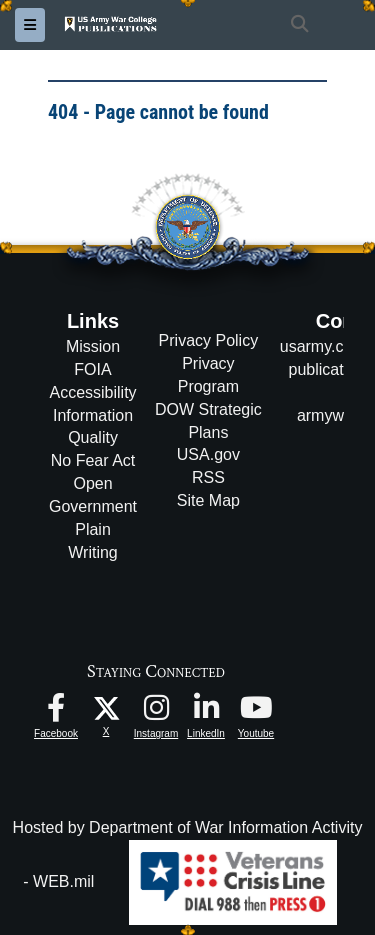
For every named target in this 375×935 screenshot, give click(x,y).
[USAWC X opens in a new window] (106, 706)
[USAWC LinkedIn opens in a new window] (206, 712)
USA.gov (208, 454)
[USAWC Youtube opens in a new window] (256, 712)
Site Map (208, 500)
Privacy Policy (209, 340)
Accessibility (92, 392)
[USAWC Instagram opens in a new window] (156, 712)
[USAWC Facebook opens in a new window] (56, 712)
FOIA (92, 369)
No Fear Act (93, 460)
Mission (93, 346)
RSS (208, 477)
